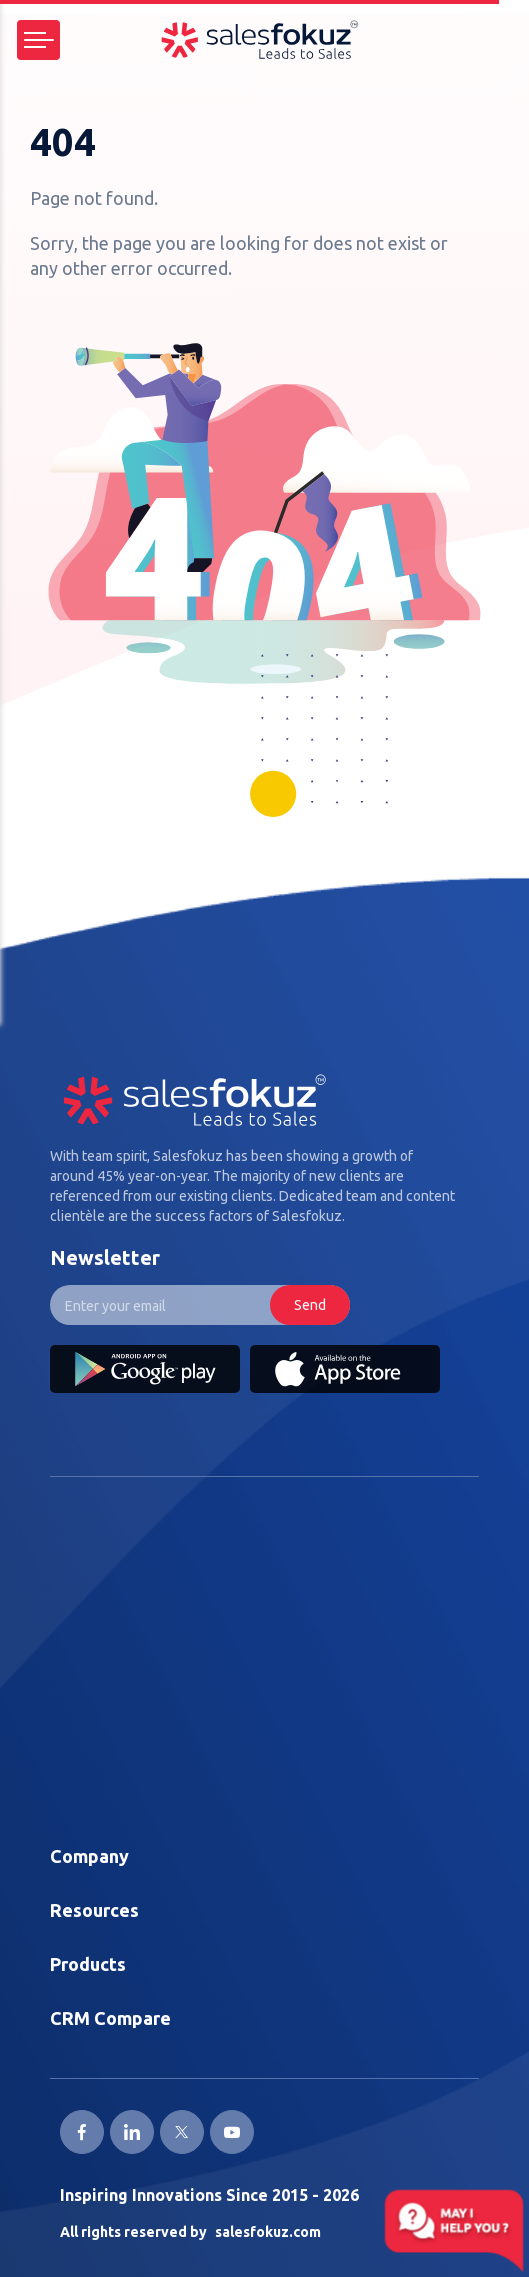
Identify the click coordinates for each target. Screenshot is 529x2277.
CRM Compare (110, 2018)
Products (88, 1964)
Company (89, 1856)
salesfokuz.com (268, 2232)
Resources (94, 1910)
